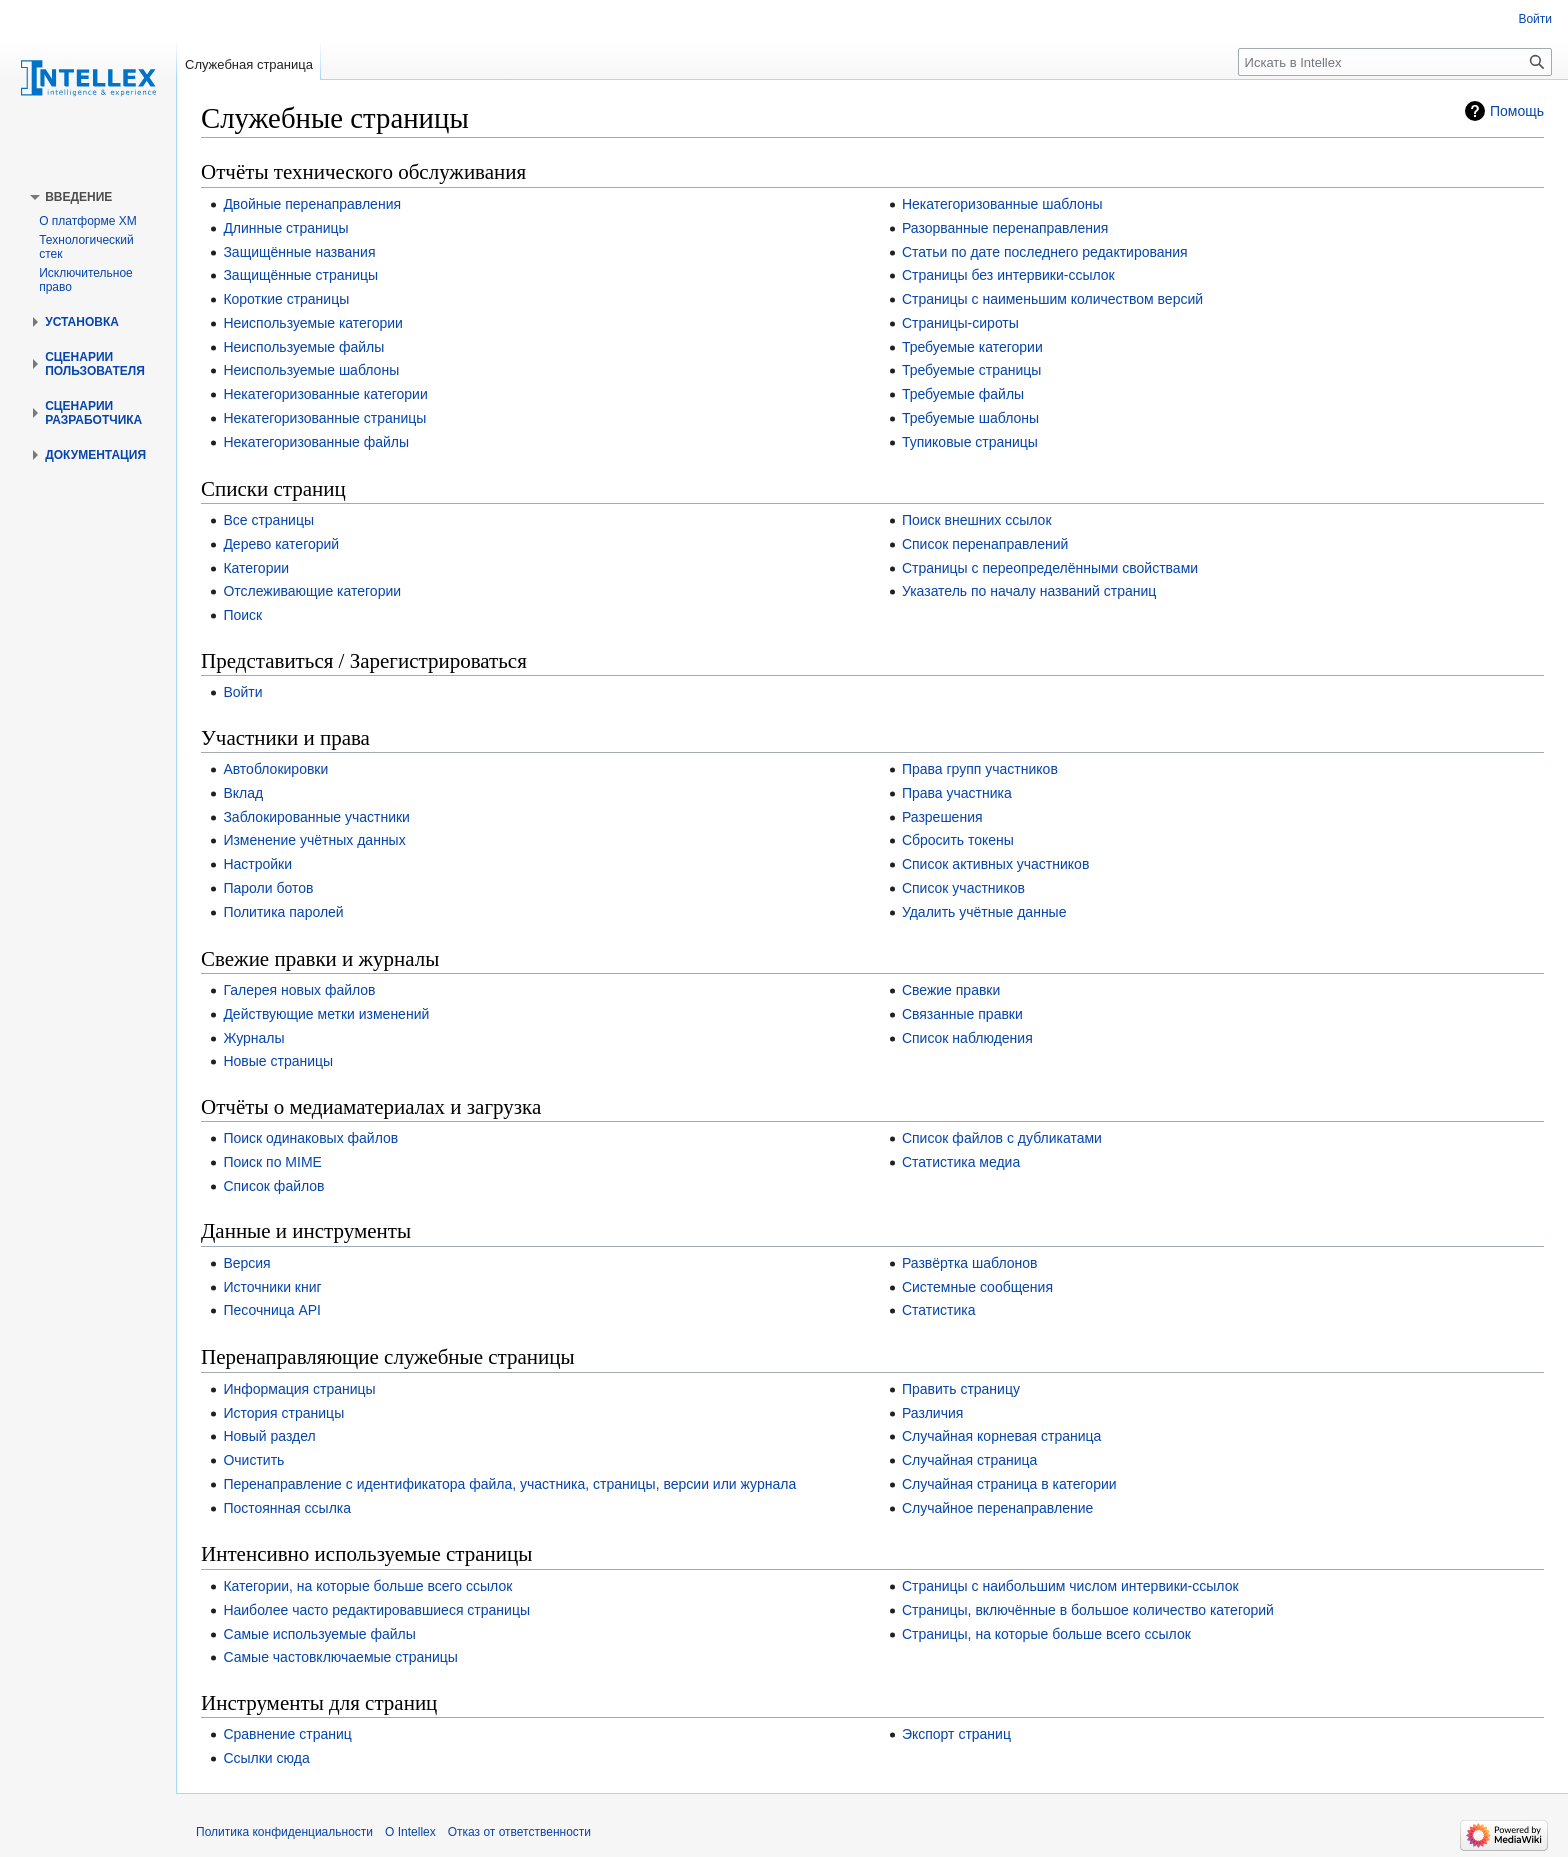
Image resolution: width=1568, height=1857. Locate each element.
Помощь (1517, 111)
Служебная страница (249, 64)
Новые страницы (278, 1061)
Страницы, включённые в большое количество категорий (1088, 1610)
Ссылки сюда (266, 1758)
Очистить (253, 1460)
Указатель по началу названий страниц (1029, 591)
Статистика (939, 1310)
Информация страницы (299, 1389)
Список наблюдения (967, 1038)
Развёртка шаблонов (970, 1263)
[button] (78, 197)
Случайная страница (970, 1460)
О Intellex (410, 1832)
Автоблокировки (275, 769)
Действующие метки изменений (326, 1014)
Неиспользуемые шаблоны (311, 370)
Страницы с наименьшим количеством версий (1052, 299)
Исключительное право (86, 280)
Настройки (257, 864)
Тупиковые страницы (970, 442)
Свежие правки (951, 990)
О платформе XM (88, 221)
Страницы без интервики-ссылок (1008, 275)
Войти (242, 692)
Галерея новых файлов (299, 990)
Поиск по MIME (272, 1162)
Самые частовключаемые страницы (340, 1657)
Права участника (957, 793)
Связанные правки (962, 1014)
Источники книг (272, 1287)
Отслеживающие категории (312, 591)
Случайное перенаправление (997, 1508)
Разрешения (942, 817)
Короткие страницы (286, 299)
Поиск (242, 615)
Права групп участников (980, 769)
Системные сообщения (977, 1287)
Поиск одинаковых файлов (310, 1138)
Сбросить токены (958, 840)
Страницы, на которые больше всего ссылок (1046, 1634)
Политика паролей (283, 912)
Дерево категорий (281, 544)
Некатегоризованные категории (325, 394)
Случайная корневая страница (1001, 1436)
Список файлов (273, 1186)
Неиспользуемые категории (312, 323)
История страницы (283, 1413)
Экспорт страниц (956, 1734)
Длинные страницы (285, 228)
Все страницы (268, 520)
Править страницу (961, 1389)
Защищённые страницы (300, 275)
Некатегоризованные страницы (324, 418)
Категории (256, 568)
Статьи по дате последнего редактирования (1045, 252)
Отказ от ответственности (519, 1832)
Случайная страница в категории (1009, 1484)
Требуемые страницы (972, 370)
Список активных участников (995, 864)
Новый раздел (269, 1436)
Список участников (963, 888)
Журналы (253, 1038)
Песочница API (272, 1310)
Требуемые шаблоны (970, 418)
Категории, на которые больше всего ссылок (367, 1586)
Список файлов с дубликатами (1002, 1138)
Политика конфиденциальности (284, 1832)
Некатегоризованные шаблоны (1002, 204)
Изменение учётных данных (314, 840)
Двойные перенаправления (312, 204)
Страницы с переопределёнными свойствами (1050, 568)
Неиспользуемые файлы (303, 347)
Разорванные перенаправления (1005, 228)
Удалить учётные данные (984, 912)
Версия (246, 1263)
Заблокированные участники (316, 817)
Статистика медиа (961, 1162)
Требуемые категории (972, 347)
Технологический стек (86, 247)
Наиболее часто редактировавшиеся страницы (376, 1610)
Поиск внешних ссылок (977, 520)
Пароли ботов (268, 888)
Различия (932, 1413)
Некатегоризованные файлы (316, 442)
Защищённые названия (299, 252)
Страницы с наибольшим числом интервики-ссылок (1070, 1586)
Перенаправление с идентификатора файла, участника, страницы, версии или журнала (509, 1484)
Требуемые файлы (963, 394)
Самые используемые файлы (319, 1634)
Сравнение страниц (287, 1734)
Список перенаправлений (985, 544)
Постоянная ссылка (287, 1508)
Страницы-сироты (960, 323)
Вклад (243, 793)
